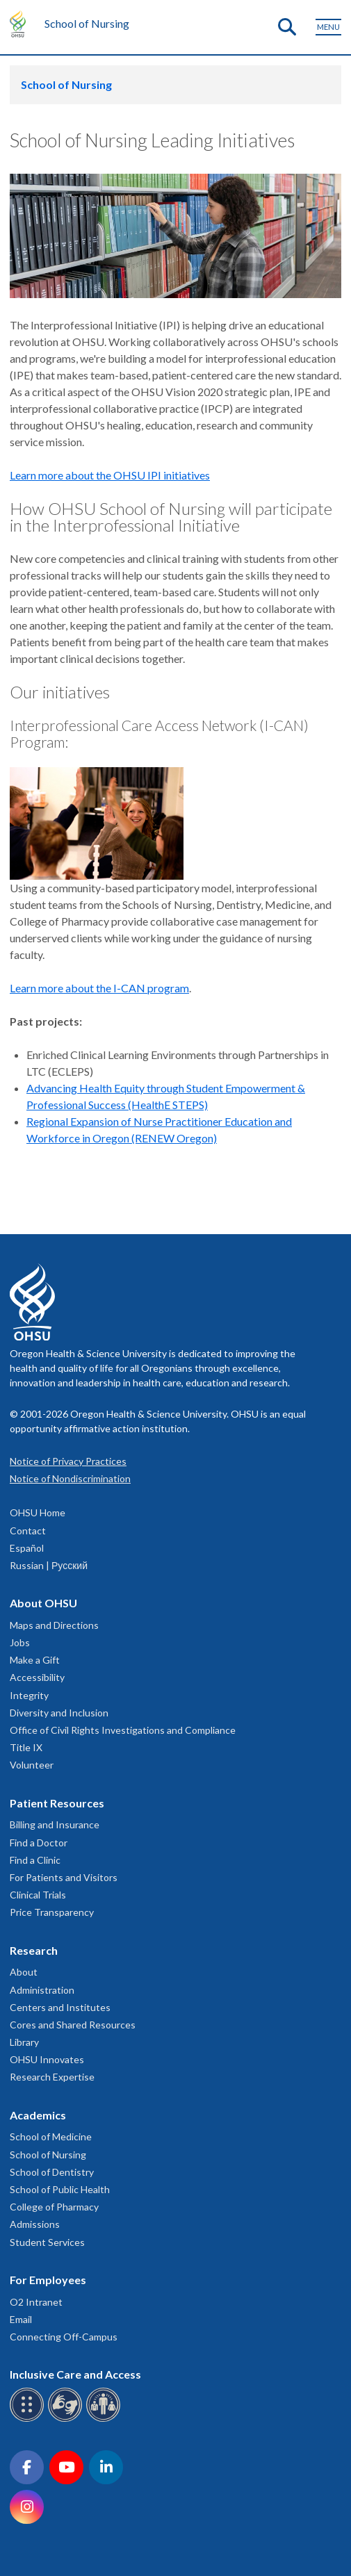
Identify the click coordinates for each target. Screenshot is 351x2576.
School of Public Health (60, 2189)
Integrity (29, 1695)
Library (24, 2042)
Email (21, 2319)
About (24, 1972)
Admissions (35, 2224)
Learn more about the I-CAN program (99, 987)
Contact (28, 1530)
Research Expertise (52, 2077)
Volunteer (32, 1765)
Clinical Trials (38, 1895)
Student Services (47, 2242)
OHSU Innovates (47, 2059)
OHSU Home (37, 1512)
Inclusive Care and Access (75, 2374)
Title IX (26, 1747)
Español (27, 1548)
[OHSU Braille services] (29, 2419)
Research (34, 1950)
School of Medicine (51, 2136)
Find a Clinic (35, 1860)
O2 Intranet (36, 2302)
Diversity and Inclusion (59, 1712)
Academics (38, 2115)
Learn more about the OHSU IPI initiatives (110, 475)
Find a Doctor (38, 1842)
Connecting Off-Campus (63, 2337)
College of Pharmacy (54, 2207)
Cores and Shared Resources (73, 2025)
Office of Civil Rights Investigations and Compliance (123, 1730)
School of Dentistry (52, 2172)
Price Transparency (52, 1912)
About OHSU (43, 1602)
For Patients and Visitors (63, 1877)
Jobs (20, 1642)
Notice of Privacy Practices (68, 1461)
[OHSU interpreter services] (105, 2419)
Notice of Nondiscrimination (70, 1478)
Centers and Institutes (60, 2007)
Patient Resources (57, 1803)
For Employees (48, 2279)
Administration (42, 1990)
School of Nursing (86, 23)
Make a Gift (35, 1660)
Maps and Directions (54, 1625)
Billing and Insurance (54, 1824)
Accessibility (37, 1677)
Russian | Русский (49, 1565)
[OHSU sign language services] (67, 2419)
